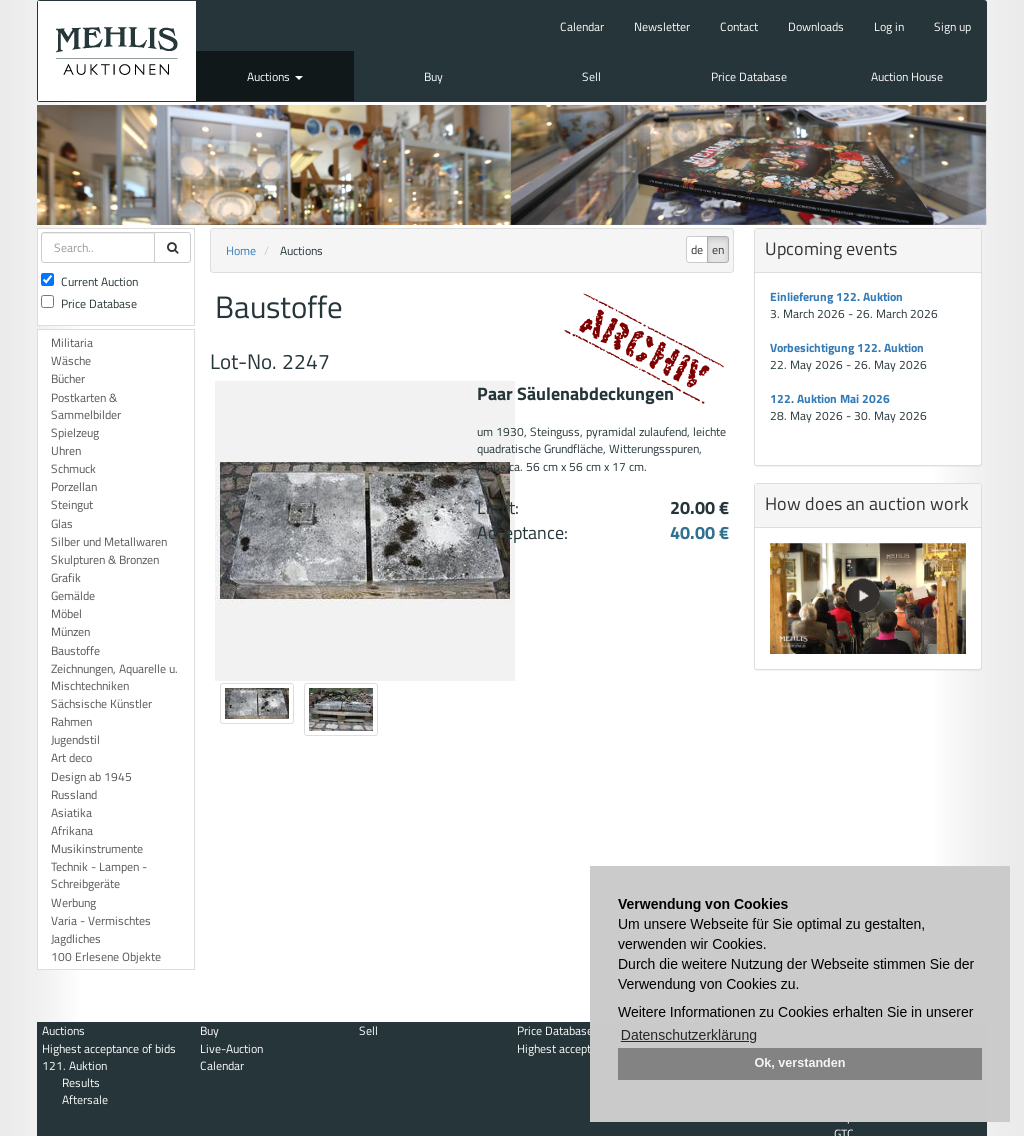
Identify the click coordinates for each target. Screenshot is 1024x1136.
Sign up (952, 26)
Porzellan (74, 486)
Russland (74, 794)
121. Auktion (74, 1065)
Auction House (907, 76)
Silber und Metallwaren (109, 541)
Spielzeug (75, 432)
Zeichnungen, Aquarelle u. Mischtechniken (114, 677)
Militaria (72, 342)
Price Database (749, 76)
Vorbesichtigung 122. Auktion (847, 347)
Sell (591, 76)
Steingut (72, 504)
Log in (889, 26)
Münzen (70, 631)
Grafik (66, 577)
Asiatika (71, 812)
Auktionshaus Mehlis (117, 51)
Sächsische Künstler (101, 703)
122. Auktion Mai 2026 (830, 398)
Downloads (816, 26)
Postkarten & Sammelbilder (86, 406)
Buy (433, 76)
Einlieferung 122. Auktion (836, 296)
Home (241, 250)
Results (81, 1082)
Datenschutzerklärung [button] (689, 1035)
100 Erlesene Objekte (106, 956)
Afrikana (72, 830)
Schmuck (73, 468)
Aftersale (85, 1099)
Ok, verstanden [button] (800, 1063)
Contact (739, 26)
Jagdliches (76, 938)
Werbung (73, 902)
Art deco (71, 757)
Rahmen (71, 721)
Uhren (66, 450)
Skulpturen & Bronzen (105, 559)
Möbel (66, 613)
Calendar (582, 26)
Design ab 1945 (91, 776)
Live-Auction (231, 1048)
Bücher (68, 378)
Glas (62, 523)
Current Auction (89, 281)
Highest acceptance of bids (109, 1048)
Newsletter (662, 26)
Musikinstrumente (97, 848)
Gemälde (73, 595)
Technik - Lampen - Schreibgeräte (99, 875)
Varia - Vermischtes (101, 920)
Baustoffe (75, 650)
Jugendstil (75, 739)
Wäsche (71, 360)
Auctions (275, 76)
